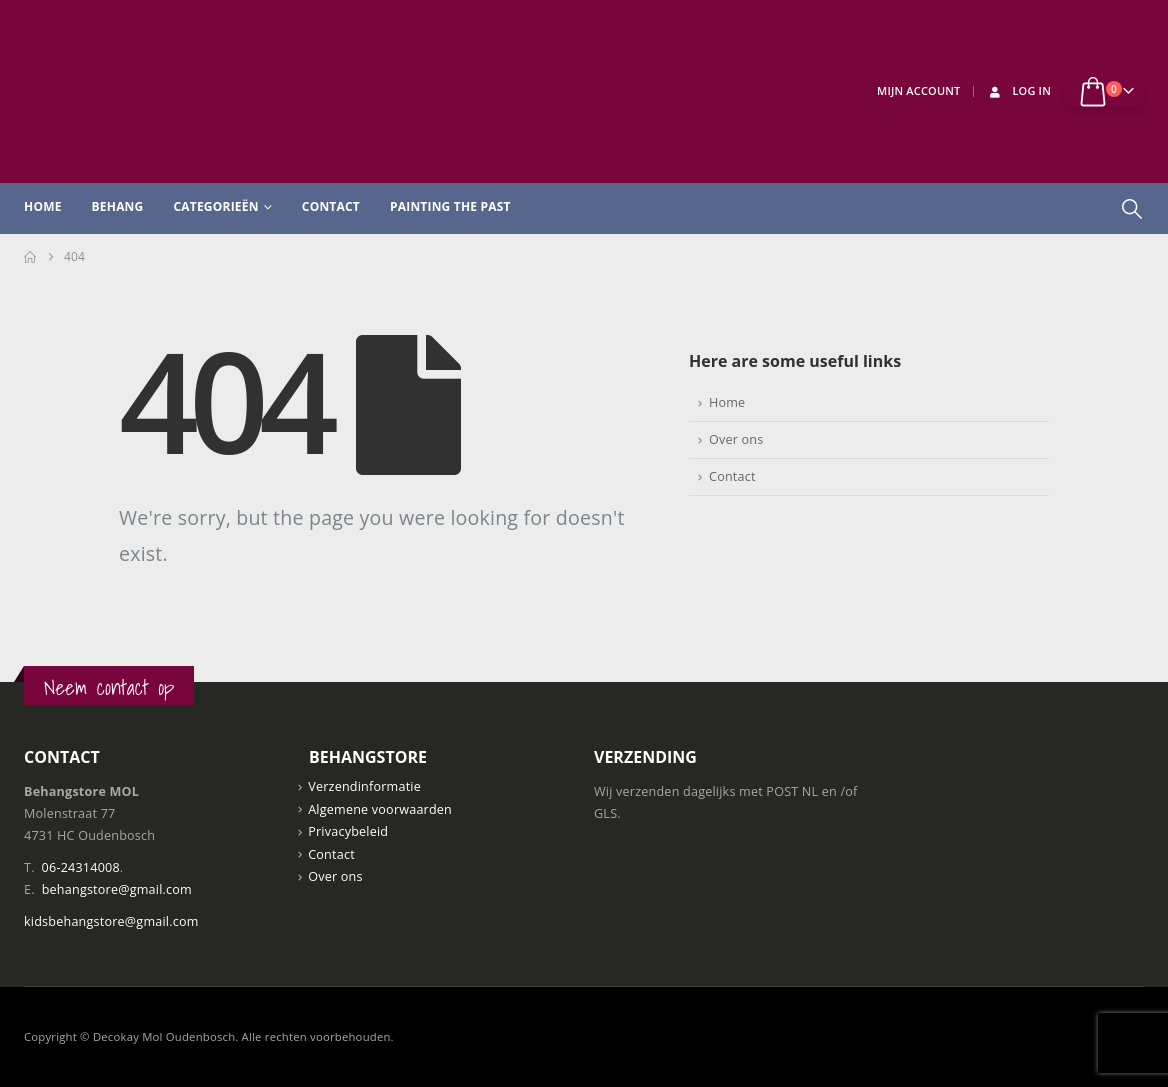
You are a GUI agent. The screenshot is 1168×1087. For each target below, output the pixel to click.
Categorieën (215, 206)
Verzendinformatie (364, 786)
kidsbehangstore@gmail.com (111, 921)
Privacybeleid (348, 831)
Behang (118, 206)
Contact (331, 206)
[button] (1132, 209)
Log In (1018, 90)
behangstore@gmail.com (117, 889)
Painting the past (450, 206)
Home (43, 206)
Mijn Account (918, 90)
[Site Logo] (174, 91)
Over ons (736, 439)
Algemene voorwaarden (380, 809)
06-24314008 (81, 867)
